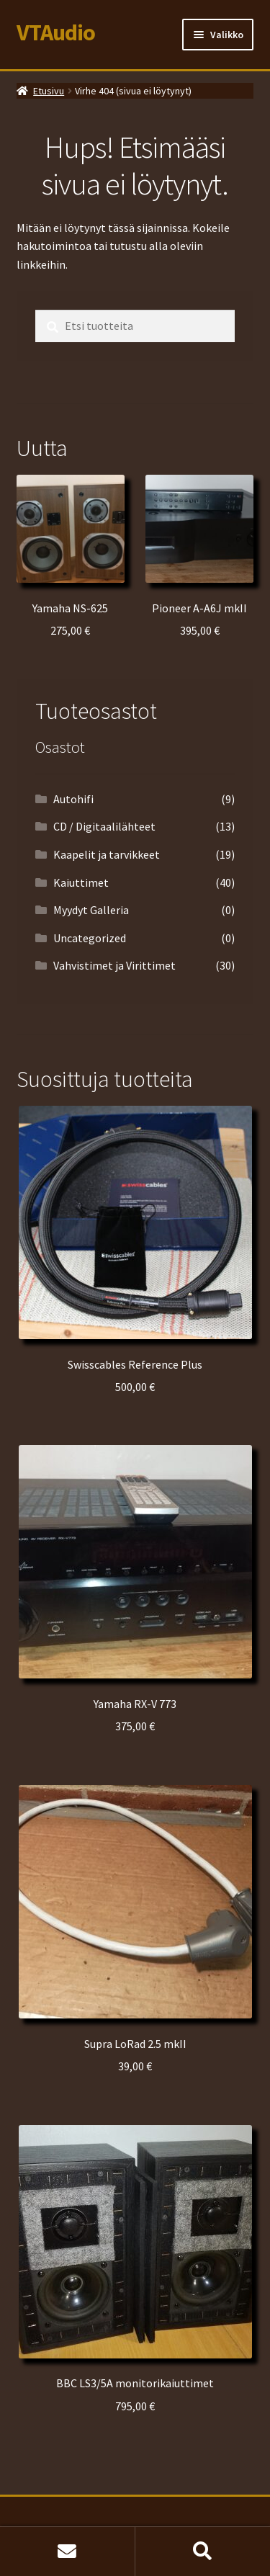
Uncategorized (89, 938)
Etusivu (48, 90)
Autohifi (73, 799)
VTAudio (56, 32)
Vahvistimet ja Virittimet (114, 965)
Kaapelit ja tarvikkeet (106, 854)
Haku (203, 2551)
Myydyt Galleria (91, 910)
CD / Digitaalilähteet (104, 826)
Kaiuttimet (81, 882)
